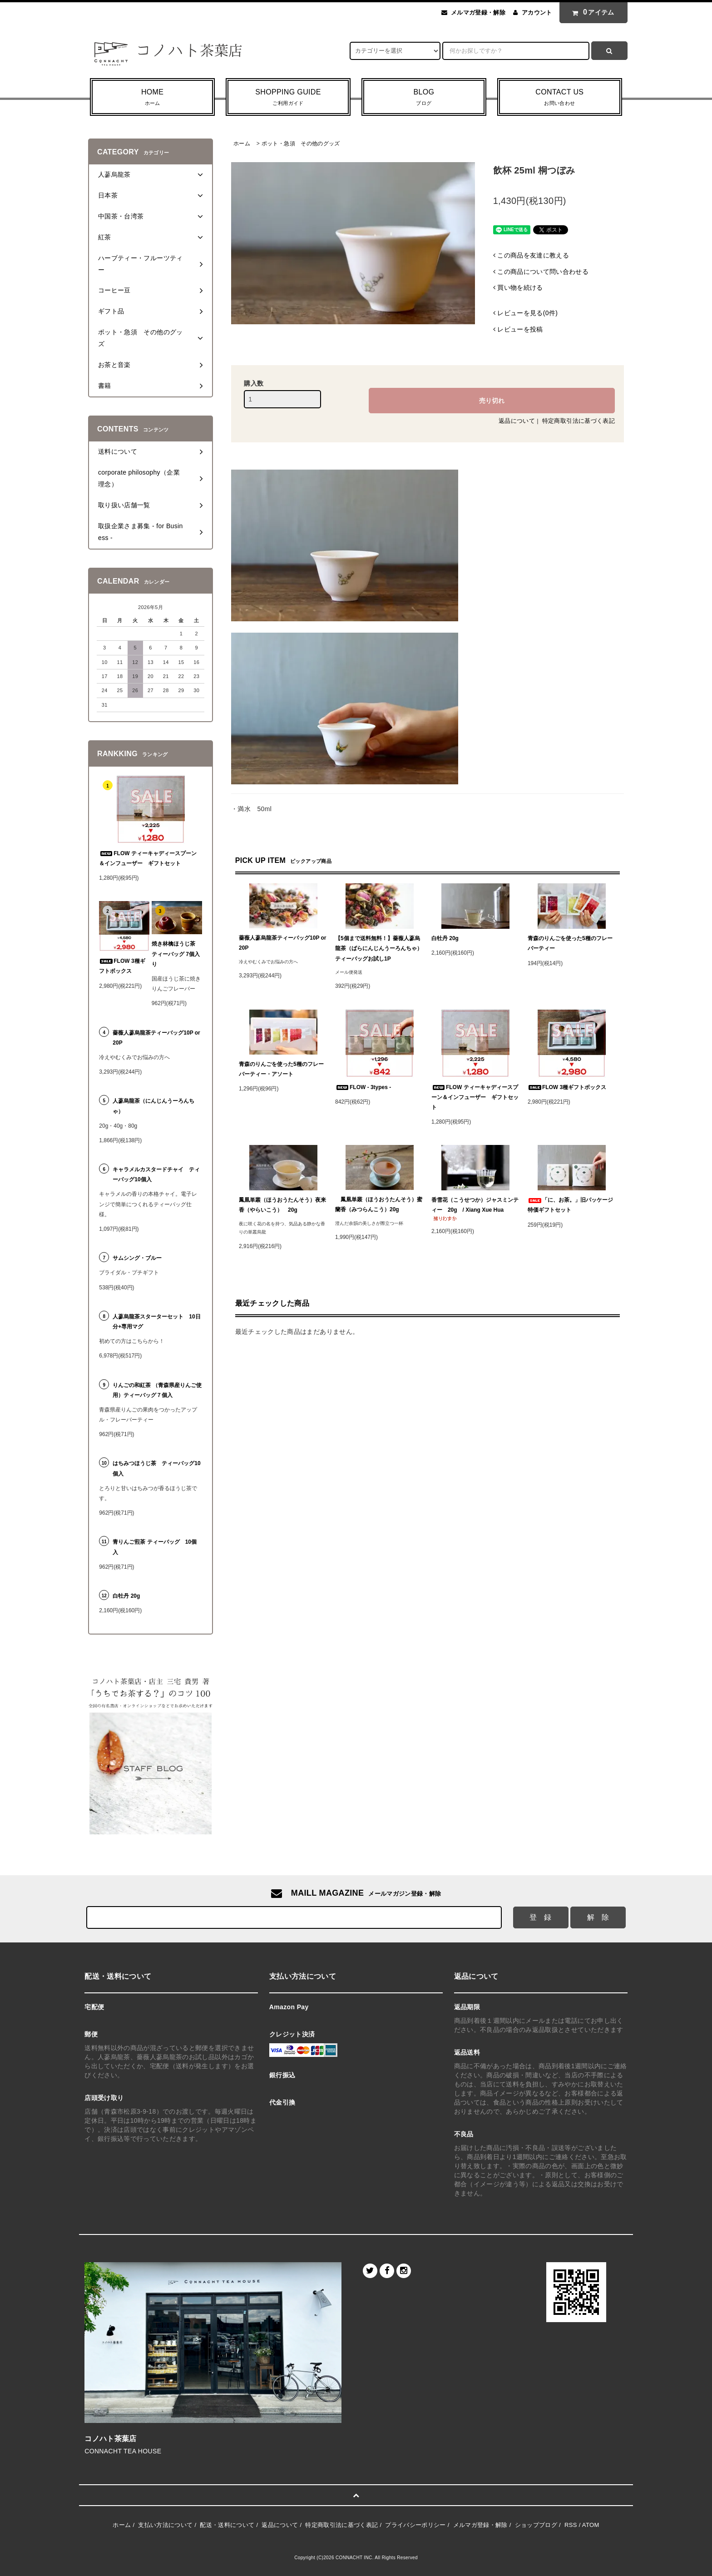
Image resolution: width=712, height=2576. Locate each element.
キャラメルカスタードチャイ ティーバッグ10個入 (156, 1174)
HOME (152, 98)
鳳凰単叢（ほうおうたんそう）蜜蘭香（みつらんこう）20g (378, 1204)
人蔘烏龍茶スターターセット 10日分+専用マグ (156, 1321)
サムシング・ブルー (137, 1258)
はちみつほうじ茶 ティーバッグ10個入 (156, 1468)
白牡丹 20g (445, 938)
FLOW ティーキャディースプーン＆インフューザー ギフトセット (475, 1097)
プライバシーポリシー (415, 2525)
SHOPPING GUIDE (288, 98)
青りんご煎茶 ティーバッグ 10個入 (155, 1547)
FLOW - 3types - (363, 1087)
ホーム (241, 143)
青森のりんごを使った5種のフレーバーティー (570, 943)
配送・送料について (227, 2525)
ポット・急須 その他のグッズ (301, 143)
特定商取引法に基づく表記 (578, 420)
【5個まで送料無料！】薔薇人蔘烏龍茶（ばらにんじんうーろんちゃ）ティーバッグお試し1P (378, 948)
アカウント (537, 12)
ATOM (590, 2525)
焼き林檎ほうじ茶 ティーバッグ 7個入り (176, 954)
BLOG (424, 98)
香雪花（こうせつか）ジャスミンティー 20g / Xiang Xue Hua (475, 1209)
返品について (517, 420)
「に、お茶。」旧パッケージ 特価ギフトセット (572, 1205)
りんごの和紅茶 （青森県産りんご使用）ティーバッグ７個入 (157, 1390)
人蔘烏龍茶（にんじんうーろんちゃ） (153, 1106)
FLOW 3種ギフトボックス (567, 1087)
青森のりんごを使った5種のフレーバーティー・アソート (281, 1069)
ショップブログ (536, 2525)
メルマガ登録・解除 (478, 12)
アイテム (591, 12)
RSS (570, 2525)
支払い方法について (165, 2525)
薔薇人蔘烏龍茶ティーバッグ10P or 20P (282, 943)
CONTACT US (559, 98)
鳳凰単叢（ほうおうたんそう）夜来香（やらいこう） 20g (282, 1205)
